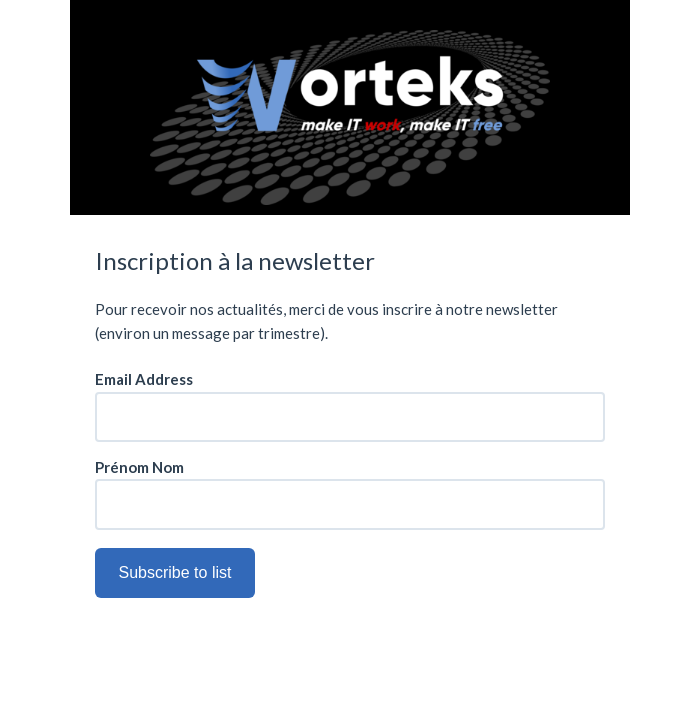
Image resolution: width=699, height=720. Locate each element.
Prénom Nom (139, 467)
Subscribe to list (175, 572)
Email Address (144, 379)
